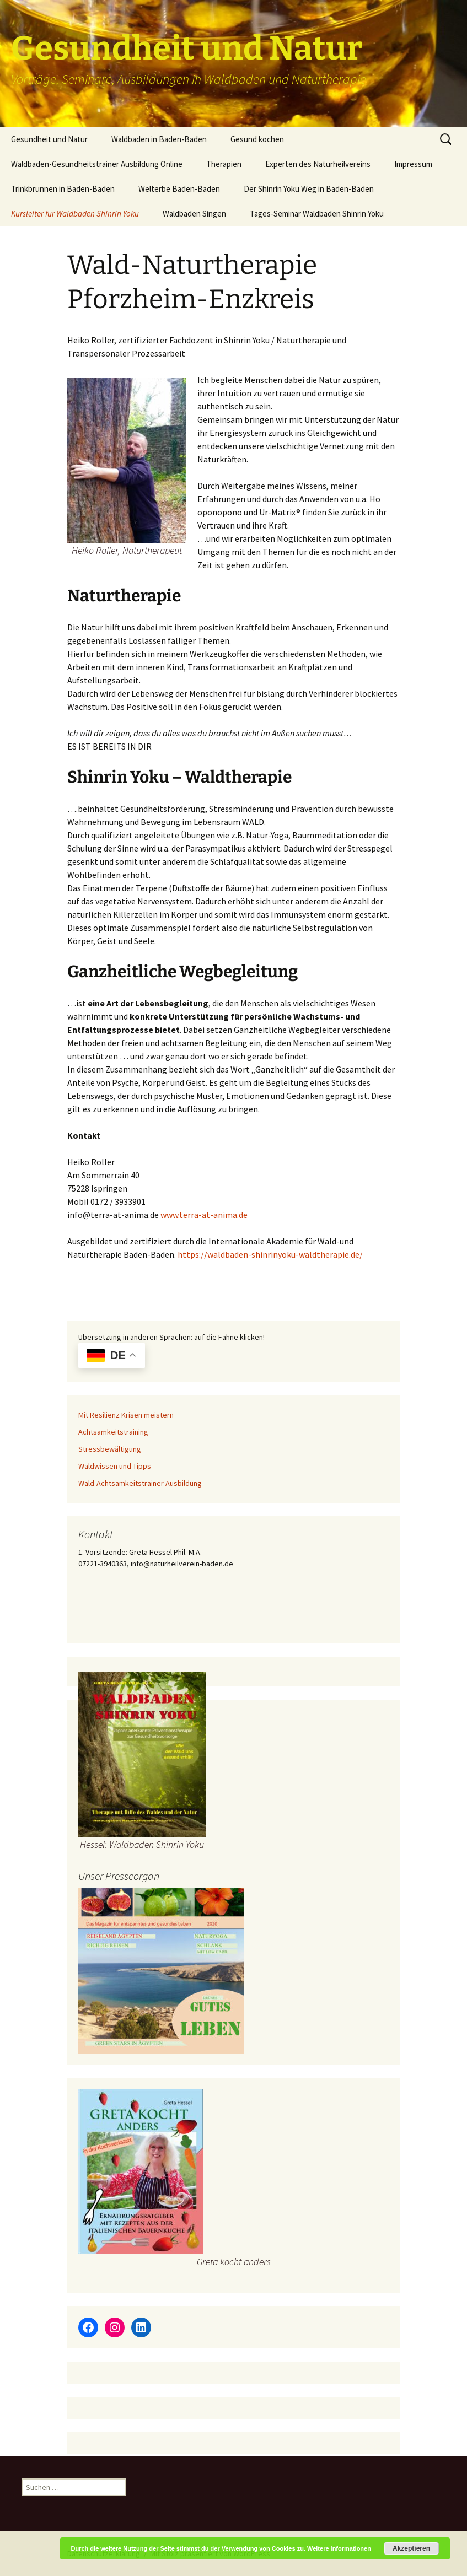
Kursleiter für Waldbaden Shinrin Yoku (75, 213)
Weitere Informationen (339, 2548)
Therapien (223, 164)
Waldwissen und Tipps (114, 1466)
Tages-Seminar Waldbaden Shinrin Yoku (317, 213)
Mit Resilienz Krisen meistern (126, 1415)
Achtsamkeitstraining (113, 1432)
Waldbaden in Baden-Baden (159, 139)
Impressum (413, 164)
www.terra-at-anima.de (204, 1214)
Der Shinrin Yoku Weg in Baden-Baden (309, 189)
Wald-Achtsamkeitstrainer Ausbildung (140, 1483)
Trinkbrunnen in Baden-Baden (63, 189)
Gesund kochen (257, 139)
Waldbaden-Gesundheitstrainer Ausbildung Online (96, 164)
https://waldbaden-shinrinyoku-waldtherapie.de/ (270, 1254)
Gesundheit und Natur (49, 139)
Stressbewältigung (109, 1449)
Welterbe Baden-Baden (179, 189)
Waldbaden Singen (194, 213)
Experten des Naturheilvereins (318, 164)
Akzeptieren (411, 2548)
